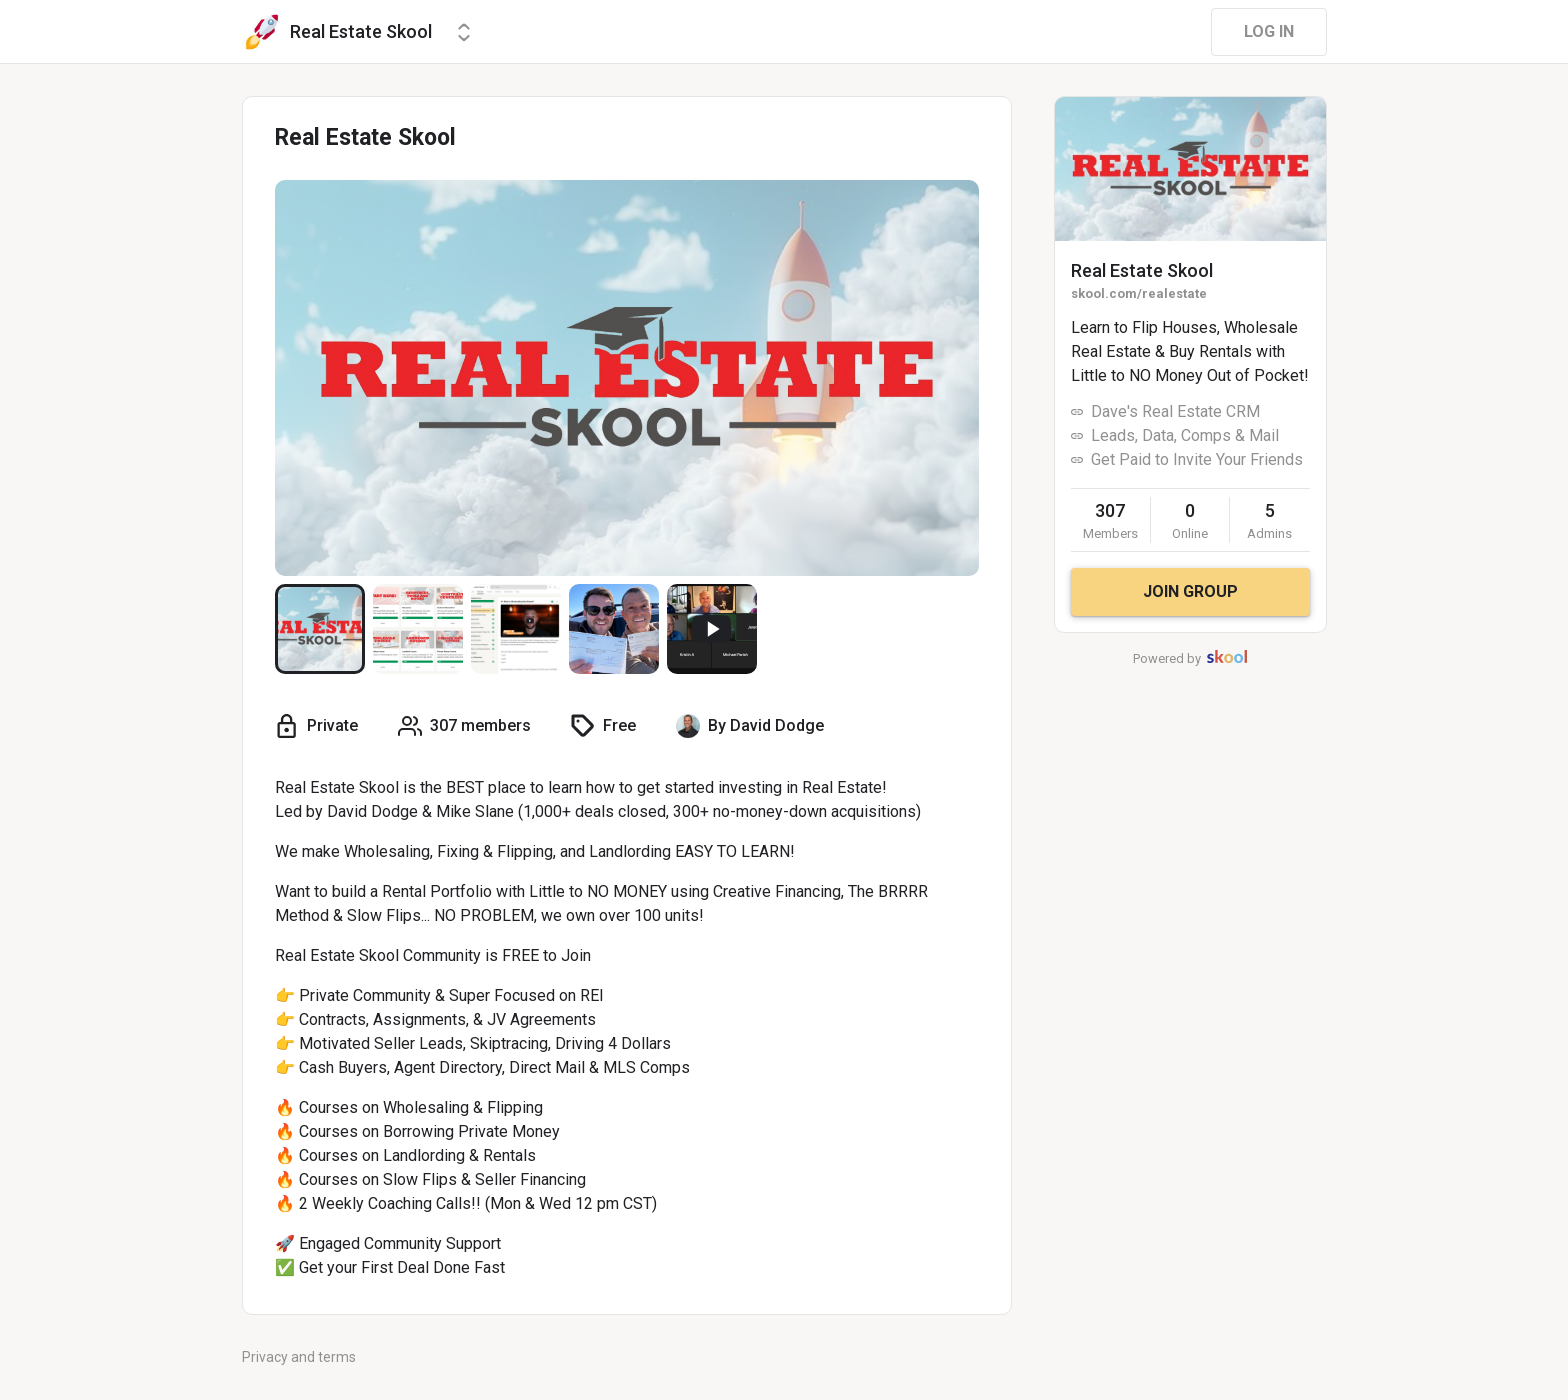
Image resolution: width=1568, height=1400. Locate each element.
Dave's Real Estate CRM (1175, 411)
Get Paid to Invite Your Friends (1197, 459)
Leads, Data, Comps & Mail (1185, 435)
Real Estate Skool (1142, 270)
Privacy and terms (299, 1357)
